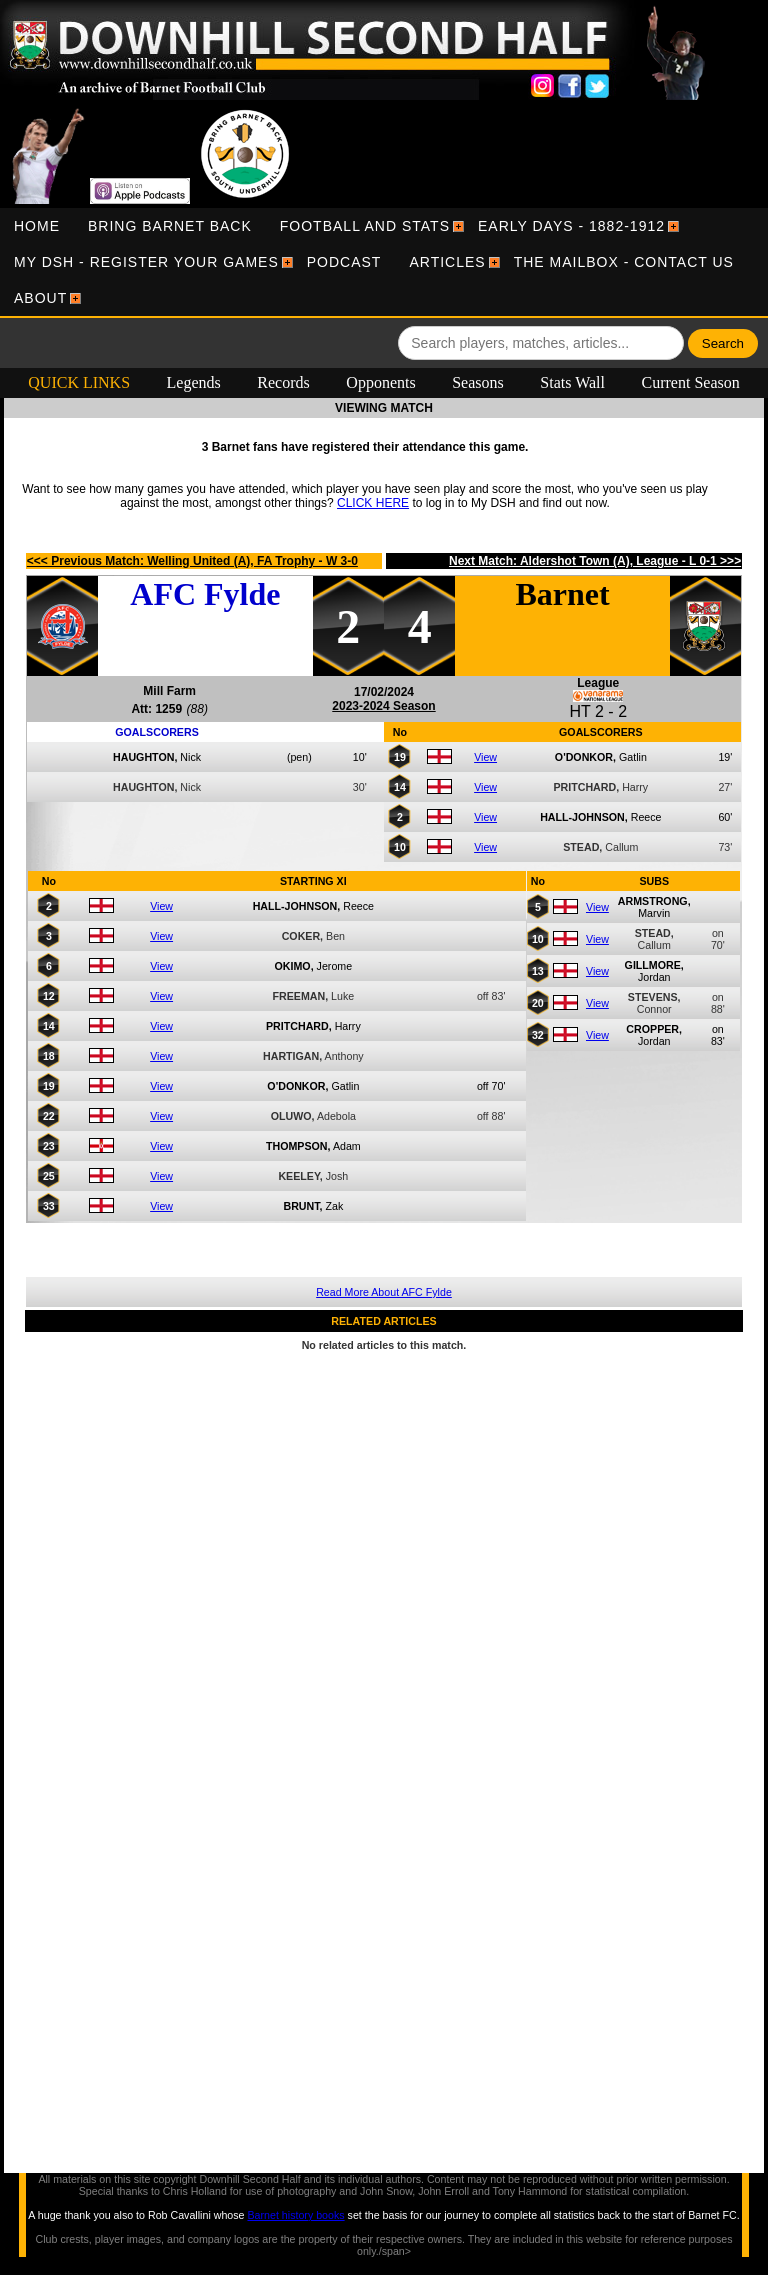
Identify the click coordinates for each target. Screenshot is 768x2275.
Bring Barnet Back (170, 226)
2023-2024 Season (383, 706)
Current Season (691, 382)
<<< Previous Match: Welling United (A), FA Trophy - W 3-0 (192, 561)
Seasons (478, 382)
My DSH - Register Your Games (146, 262)
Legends (194, 382)
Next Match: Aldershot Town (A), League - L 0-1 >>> (595, 561)
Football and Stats (365, 226)
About (40, 298)
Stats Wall (572, 382)
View (485, 757)
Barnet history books (295, 2215)
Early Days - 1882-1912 (571, 226)
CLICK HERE (373, 503)
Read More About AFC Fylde (384, 1292)
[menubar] (384, 262)
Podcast (344, 262)
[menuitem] (37, 226)
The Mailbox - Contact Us (624, 262)
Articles (447, 262)
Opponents (380, 382)
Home (37, 226)
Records (283, 382)
